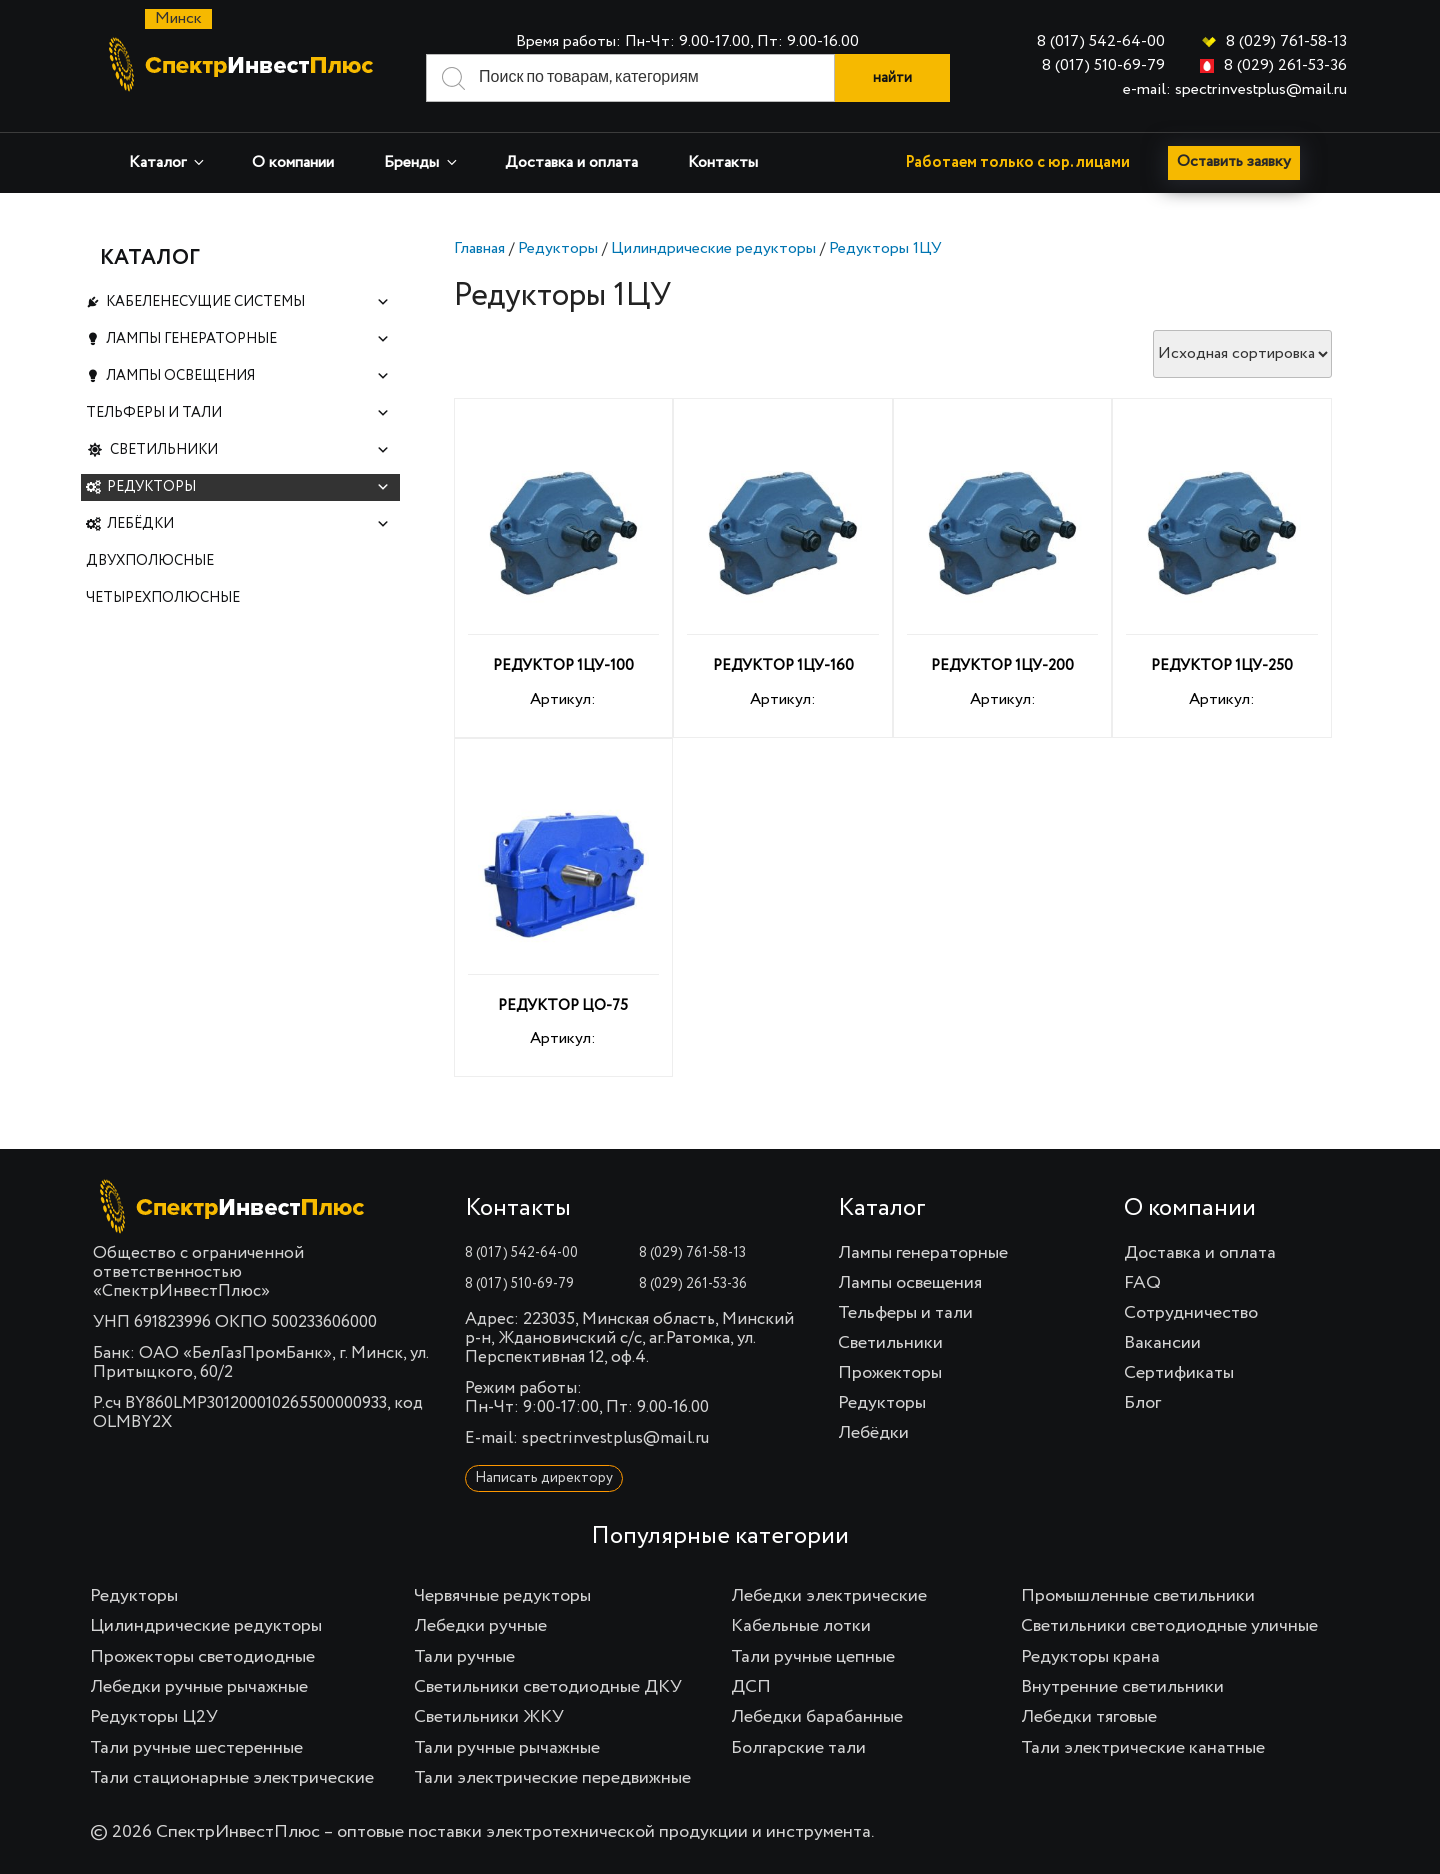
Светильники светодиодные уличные (1169, 1626)
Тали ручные (464, 1657)
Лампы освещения (248, 386)
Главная (479, 249)
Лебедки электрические (829, 1596)
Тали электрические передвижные (552, 1778)
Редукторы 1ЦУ (885, 249)
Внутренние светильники (1122, 1687)
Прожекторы (890, 1373)
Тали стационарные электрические (232, 1778)
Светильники (250, 468)
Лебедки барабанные (817, 1717)
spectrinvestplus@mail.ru (615, 1438)
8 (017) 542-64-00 (1101, 42)
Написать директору (544, 1478)
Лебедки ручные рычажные (199, 1687)
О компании (293, 163)
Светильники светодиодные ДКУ (548, 1687)
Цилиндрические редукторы (713, 249)
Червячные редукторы (502, 1596)
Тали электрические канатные (1143, 1748)
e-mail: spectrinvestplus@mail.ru (1235, 90)
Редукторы (558, 249)
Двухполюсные (150, 591)
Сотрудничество (1191, 1313)
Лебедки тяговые (1089, 1717)
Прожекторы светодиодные (202, 1657)
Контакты (723, 163)
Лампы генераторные (248, 345)
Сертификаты (1179, 1373)
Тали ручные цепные (813, 1657)
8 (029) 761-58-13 (1286, 42)
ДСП (751, 1687)
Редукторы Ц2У (154, 1717)
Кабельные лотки (801, 1626)
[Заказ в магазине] (1242, 354)
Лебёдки (248, 550)
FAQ (1142, 1283)
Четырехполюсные (163, 632)
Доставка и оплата (571, 163)
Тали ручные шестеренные (196, 1748)
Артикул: (564, 571)
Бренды (422, 162)
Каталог (168, 162)
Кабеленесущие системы (248, 304)
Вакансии (1162, 1343)
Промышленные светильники (1138, 1596)
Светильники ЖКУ (489, 1717)
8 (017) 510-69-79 (1103, 66)
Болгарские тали (798, 1748)
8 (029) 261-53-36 (1285, 66)
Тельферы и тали (238, 427)
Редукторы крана (1090, 1657)
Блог (1142, 1403)
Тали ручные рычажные (507, 1748)
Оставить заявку (1236, 163)
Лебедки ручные (480, 1626)
